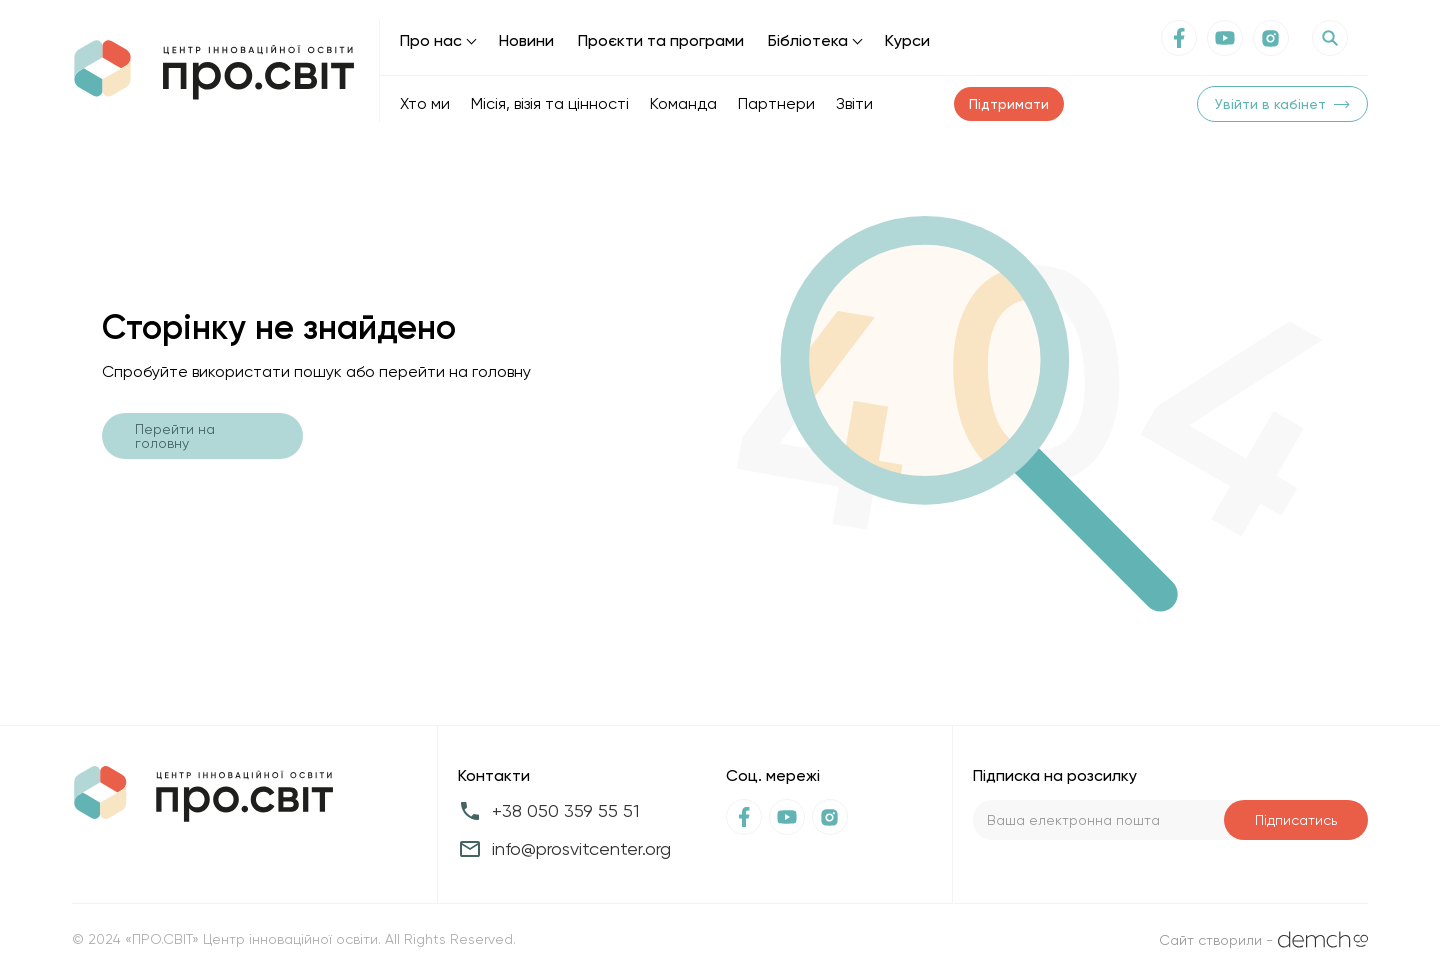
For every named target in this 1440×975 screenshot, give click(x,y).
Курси (907, 40)
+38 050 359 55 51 (565, 810)
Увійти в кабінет (1282, 104)
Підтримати (1009, 104)
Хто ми (425, 103)
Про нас (431, 40)
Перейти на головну (175, 436)
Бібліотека (808, 40)
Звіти (854, 103)
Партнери (776, 103)
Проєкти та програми (661, 40)
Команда (683, 103)
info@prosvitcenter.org (581, 848)
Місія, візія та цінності (550, 103)
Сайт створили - (1263, 939)
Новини (526, 40)
